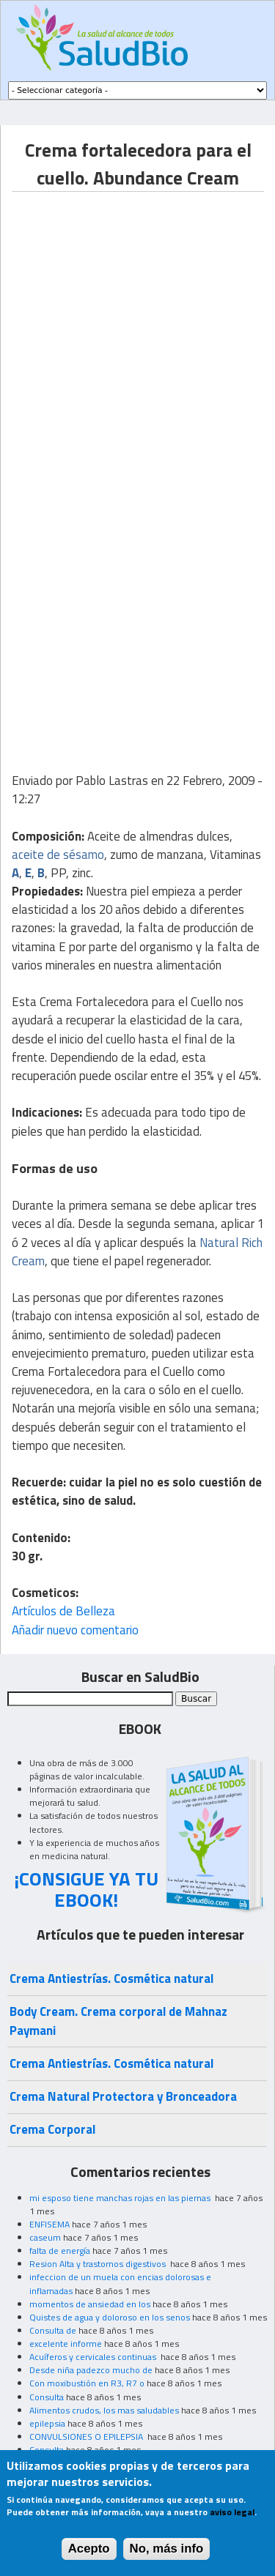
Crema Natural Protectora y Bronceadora (123, 2096)
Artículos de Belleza (63, 1610)
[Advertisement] (137, 329)
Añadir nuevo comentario (75, 1629)
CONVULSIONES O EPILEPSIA (87, 2436)
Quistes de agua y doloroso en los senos (109, 2317)
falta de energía (59, 2250)
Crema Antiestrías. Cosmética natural (111, 1978)
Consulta (46, 2397)
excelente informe (65, 2343)
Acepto (89, 2548)
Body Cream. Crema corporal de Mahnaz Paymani (118, 2020)
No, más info (167, 2548)
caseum (45, 2237)
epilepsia (47, 2423)
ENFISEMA (49, 2224)
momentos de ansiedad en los (89, 2304)
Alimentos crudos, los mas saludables (104, 2410)
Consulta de (52, 2330)
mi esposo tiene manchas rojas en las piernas (121, 2198)
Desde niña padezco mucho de (91, 2370)
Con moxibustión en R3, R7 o (86, 2383)
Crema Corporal (52, 2129)
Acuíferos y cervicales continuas (93, 2357)
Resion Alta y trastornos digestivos (98, 2264)
